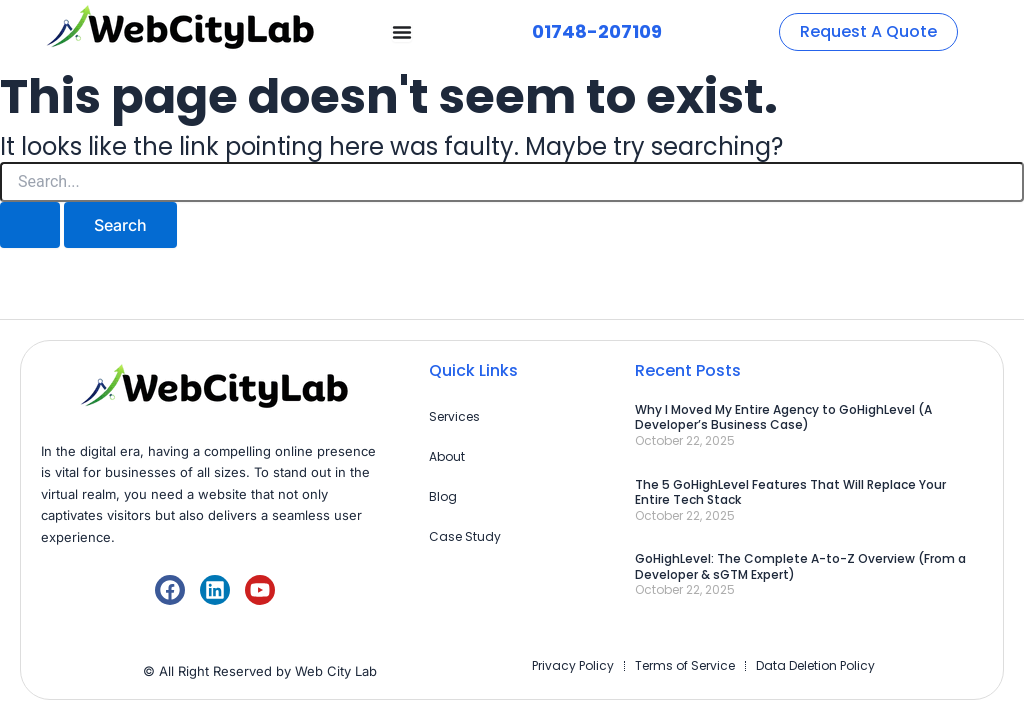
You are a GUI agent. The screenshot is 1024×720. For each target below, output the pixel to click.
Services (454, 416)
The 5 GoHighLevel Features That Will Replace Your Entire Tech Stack (790, 492)
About (447, 456)
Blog (443, 496)
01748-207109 (597, 31)
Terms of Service (685, 665)
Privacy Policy (573, 665)
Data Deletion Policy (815, 665)
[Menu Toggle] (402, 32)
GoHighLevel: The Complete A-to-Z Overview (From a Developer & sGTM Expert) (800, 566)
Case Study (465, 536)
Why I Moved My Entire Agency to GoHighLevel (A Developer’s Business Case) (783, 417)
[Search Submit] (30, 225)
